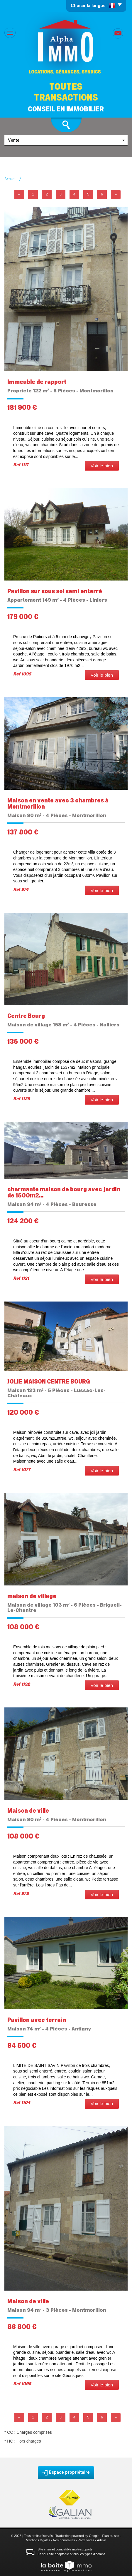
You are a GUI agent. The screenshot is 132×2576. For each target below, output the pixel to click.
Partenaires (86, 2540)
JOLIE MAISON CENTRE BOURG (48, 1382)
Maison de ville (28, 1811)
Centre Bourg (26, 1016)
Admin (101, 2540)
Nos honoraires (64, 2540)
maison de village (31, 1596)
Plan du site (110, 2535)
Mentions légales (38, 2540)
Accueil (10, 178)
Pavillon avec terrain (36, 2020)
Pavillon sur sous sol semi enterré (54, 591)
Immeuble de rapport (36, 382)
